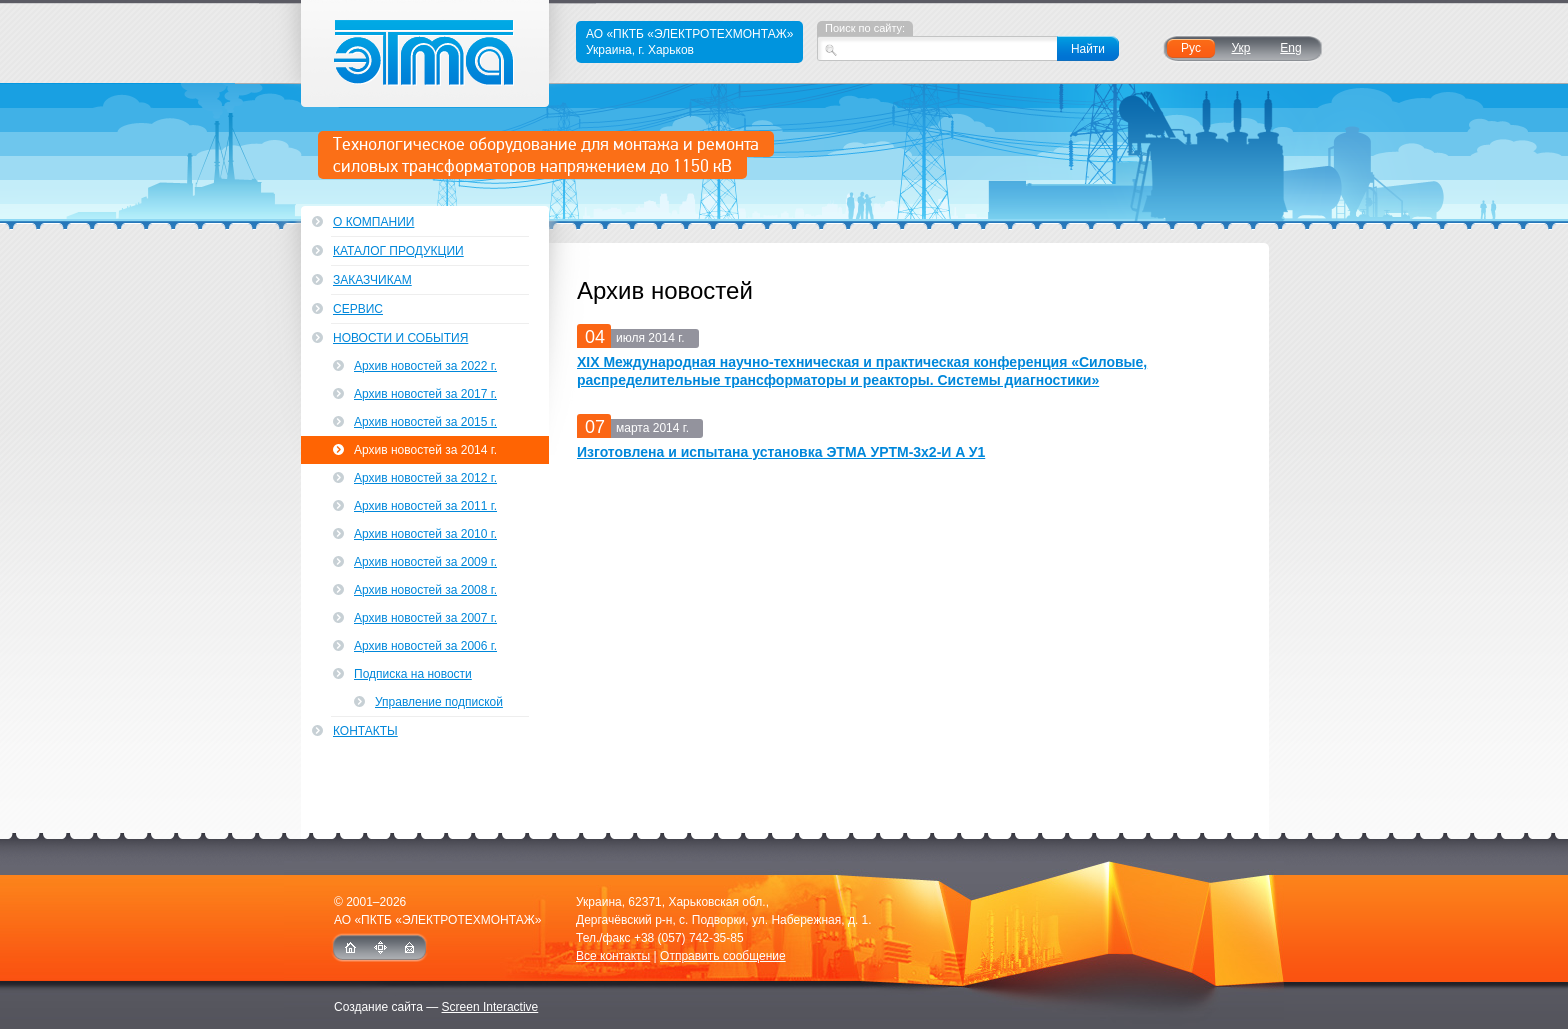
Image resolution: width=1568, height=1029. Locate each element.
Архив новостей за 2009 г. (425, 562)
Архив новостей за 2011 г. (425, 506)
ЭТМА (425, 53)
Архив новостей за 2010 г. (425, 534)
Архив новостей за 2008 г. (425, 590)
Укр (1240, 48)
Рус (1191, 48)
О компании (373, 222)
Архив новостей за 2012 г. (425, 478)
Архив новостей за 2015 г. (425, 422)
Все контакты (613, 956)
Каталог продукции (398, 251)
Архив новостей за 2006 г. (425, 646)
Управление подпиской (439, 702)
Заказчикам (372, 280)
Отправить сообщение (723, 956)
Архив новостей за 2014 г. (425, 450)
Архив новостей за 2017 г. (425, 394)
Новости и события (400, 338)
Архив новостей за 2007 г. (425, 618)
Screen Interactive (490, 1007)
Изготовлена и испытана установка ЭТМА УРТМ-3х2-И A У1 (781, 452)
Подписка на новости (413, 674)
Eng (1290, 48)
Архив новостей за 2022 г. (425, 366)
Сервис (358, 309)
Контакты (365, 731)
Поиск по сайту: (865, 28)
